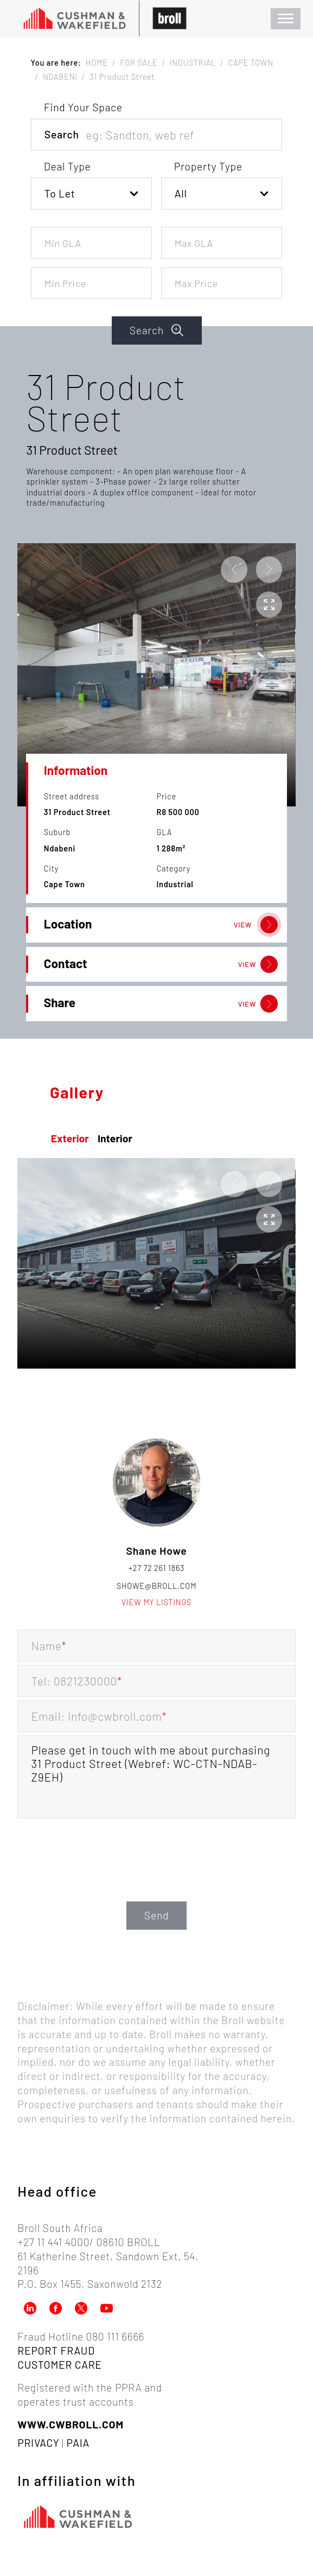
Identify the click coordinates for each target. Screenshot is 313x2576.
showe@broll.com (157, 1586)
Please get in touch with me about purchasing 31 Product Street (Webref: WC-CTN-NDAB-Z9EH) (156, 1776)
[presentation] (156, 1876)
